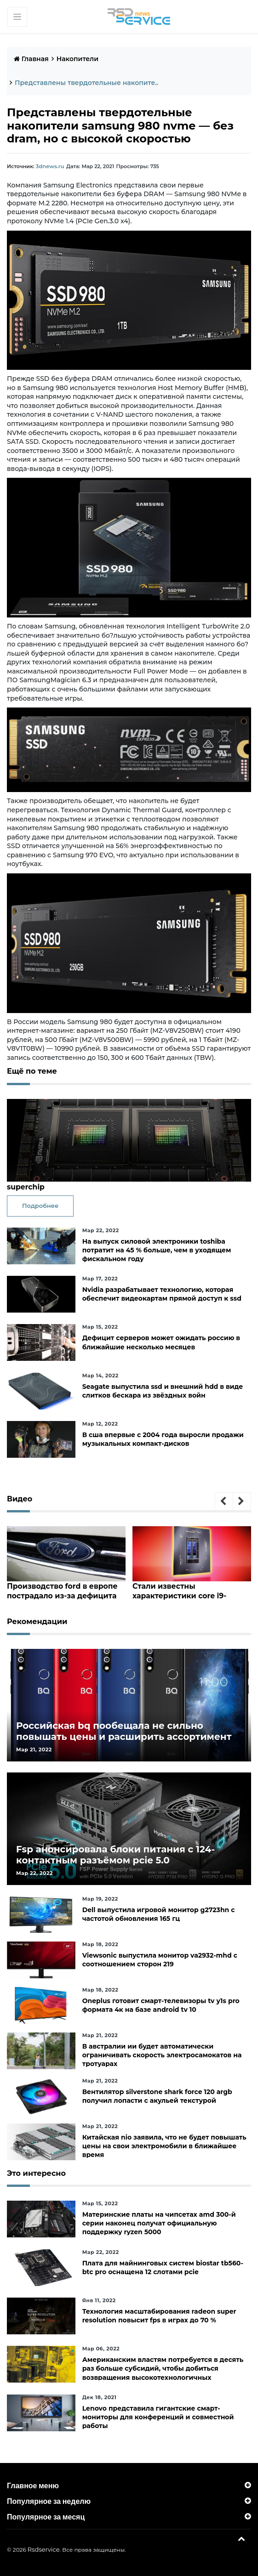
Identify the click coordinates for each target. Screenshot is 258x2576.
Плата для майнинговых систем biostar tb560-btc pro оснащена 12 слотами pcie (162, 2267)
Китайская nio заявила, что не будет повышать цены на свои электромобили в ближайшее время (164, 2145)
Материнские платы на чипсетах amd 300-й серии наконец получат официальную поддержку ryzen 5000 (159, 2223)
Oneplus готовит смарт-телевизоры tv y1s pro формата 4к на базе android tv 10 (161, 2004)
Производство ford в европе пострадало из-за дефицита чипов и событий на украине (61, 1590)
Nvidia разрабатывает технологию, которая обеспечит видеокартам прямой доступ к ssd (161, 1293)
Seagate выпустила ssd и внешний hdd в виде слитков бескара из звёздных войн (162, 1390)
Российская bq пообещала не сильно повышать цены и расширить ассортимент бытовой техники (123, 1736)
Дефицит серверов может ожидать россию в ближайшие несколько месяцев (161, 1342)
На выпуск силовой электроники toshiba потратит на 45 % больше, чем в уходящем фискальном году (156, 1250)
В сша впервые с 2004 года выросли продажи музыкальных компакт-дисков (163, 1439)
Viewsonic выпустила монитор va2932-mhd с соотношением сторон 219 (159, 1959)
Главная (31, 59)
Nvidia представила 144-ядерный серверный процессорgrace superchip (122, 1182)
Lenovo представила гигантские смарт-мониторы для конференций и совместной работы (158, 2416)
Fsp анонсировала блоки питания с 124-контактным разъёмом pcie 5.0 (115, 1854)
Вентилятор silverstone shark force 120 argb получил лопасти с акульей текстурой (157, 2095)
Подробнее (40, 1205)
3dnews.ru (49, 166)
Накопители (77, 59)
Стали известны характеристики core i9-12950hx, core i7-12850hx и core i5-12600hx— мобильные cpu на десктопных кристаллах (190, 1590)
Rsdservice (44, 2549)
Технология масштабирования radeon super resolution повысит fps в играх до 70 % (159, 2315)
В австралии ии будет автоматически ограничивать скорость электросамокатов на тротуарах (162, 2054)
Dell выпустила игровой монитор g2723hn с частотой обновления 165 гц (158, 1913)
